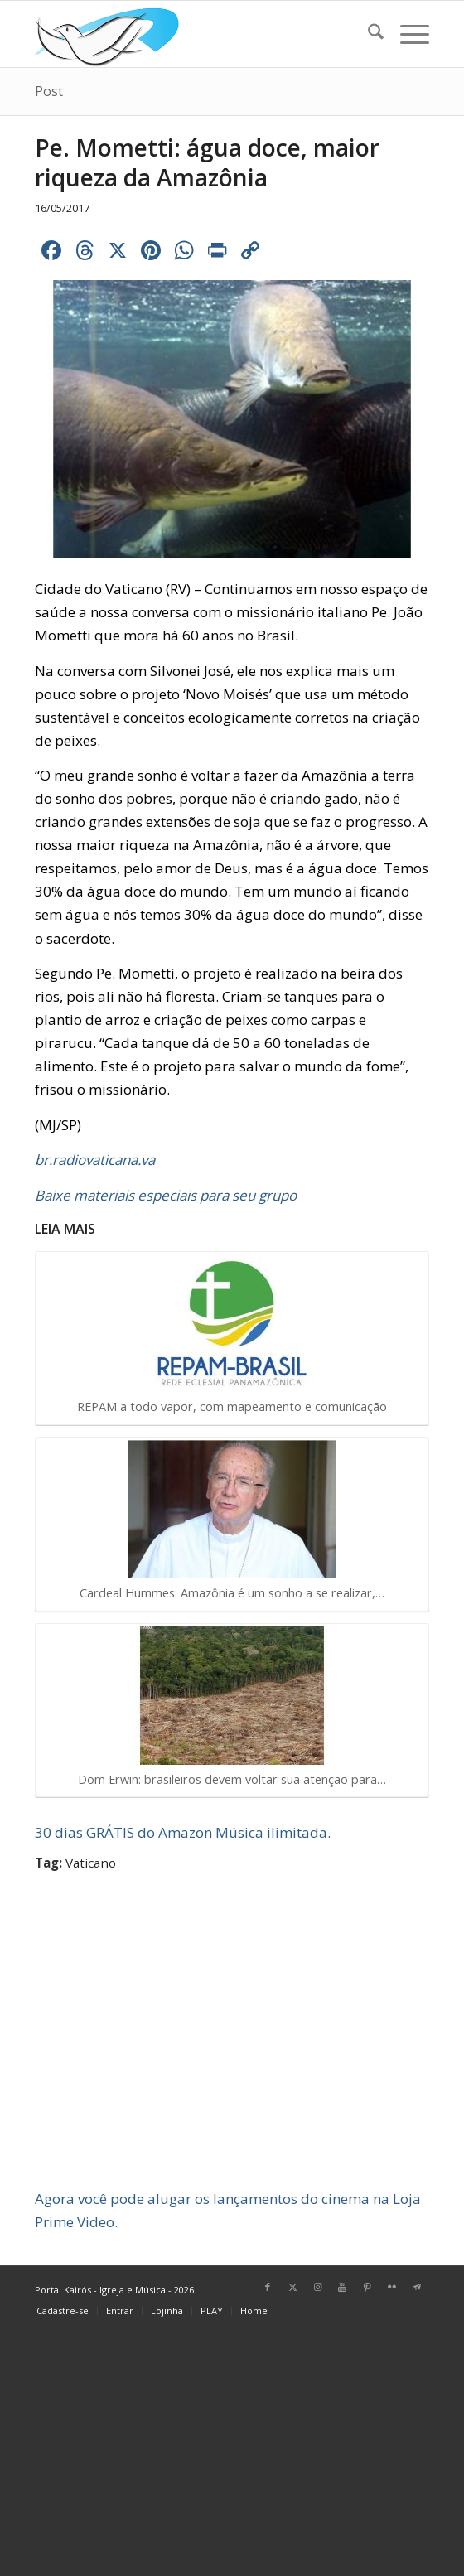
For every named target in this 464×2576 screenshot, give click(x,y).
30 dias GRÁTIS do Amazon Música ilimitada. (183, 1832)
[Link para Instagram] (317, 2286)
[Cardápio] (406, 34)
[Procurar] (367, 34)
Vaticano (90, 1862)
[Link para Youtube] (342, 2286)
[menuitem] (367, 34)
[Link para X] (292, 2286)
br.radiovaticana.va (95, 1159)
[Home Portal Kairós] (192, 34)
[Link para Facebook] (267, 2286)
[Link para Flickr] (391, 2286)
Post (49, 91)
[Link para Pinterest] (367, 2286)
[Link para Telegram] (416, 2286)
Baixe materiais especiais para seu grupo (166, 1195)
